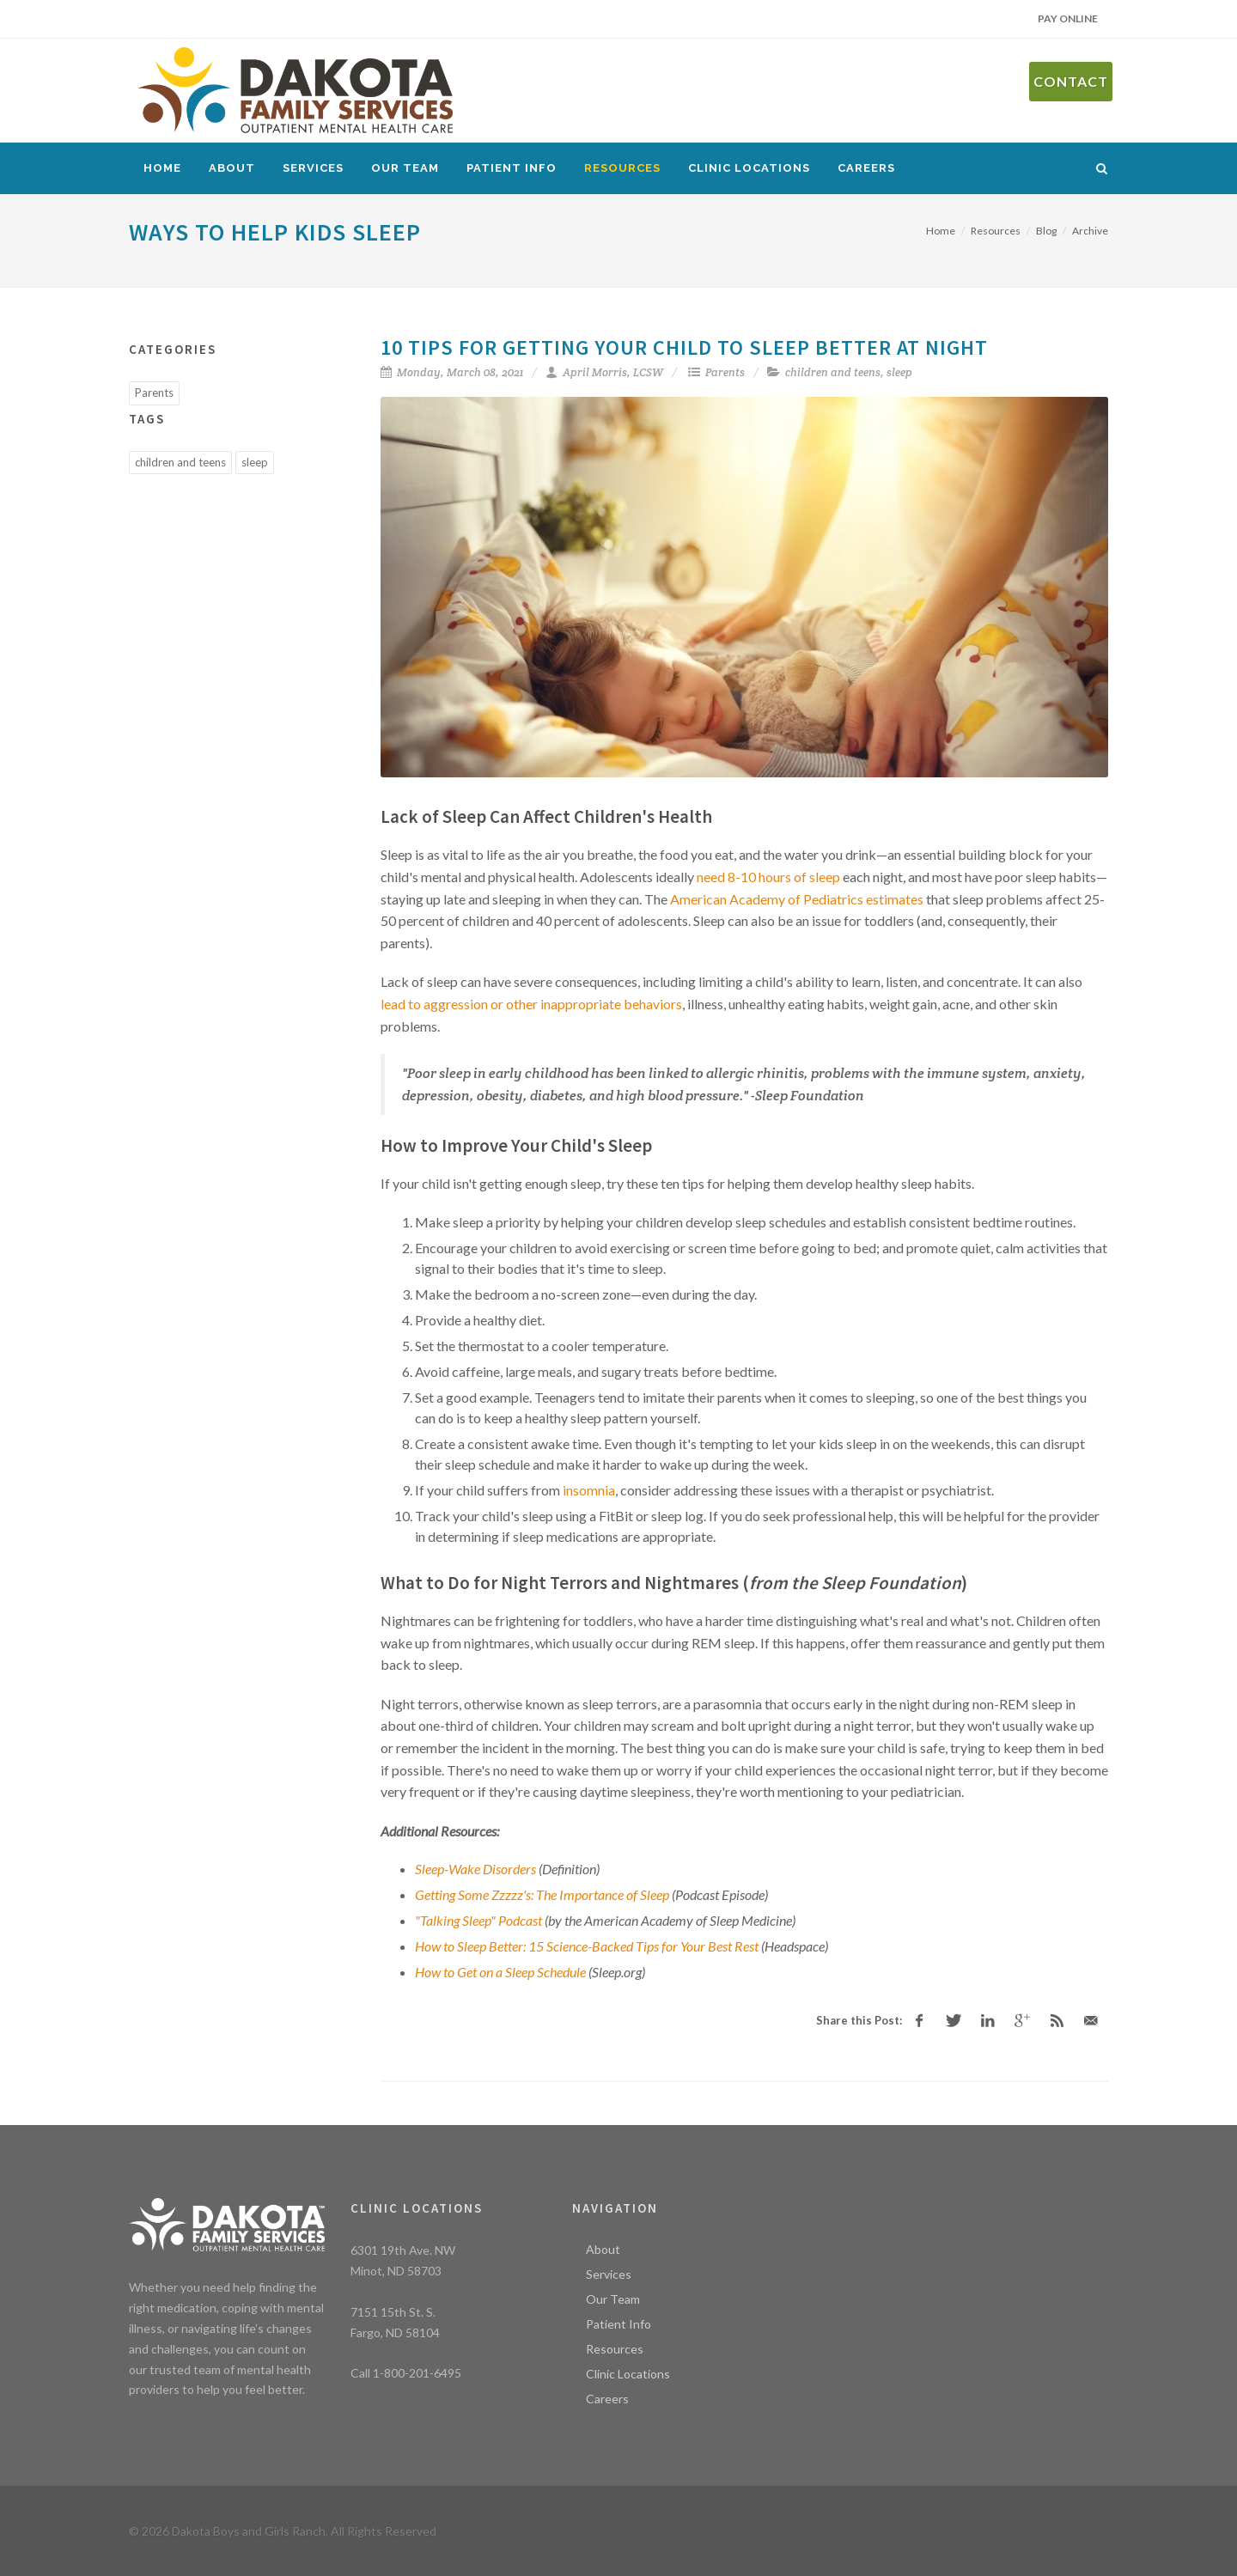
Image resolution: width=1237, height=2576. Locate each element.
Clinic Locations (749, 167)
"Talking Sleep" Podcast (478, 1920)
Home (162, 167)
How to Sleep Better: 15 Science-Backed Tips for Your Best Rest (587, 1946)
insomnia (589, 1490)
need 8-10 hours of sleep (768, 876)
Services (313, 167)
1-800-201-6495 (417, 2373)
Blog (1046, 230)
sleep (899, 372)
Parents (725, 372)
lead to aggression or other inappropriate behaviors (531, 1004)
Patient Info (511, 167)
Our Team (405, 167)
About (232, 167)
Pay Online (1068, 18)
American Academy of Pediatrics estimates (796, 899)
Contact (1070, 81)
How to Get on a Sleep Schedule (500, 1972)
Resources (622, 167)
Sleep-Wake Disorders (475, 1868)
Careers (866, 167)
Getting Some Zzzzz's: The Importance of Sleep (542, 1894)
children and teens (833, 372)
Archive (1090, 230)
